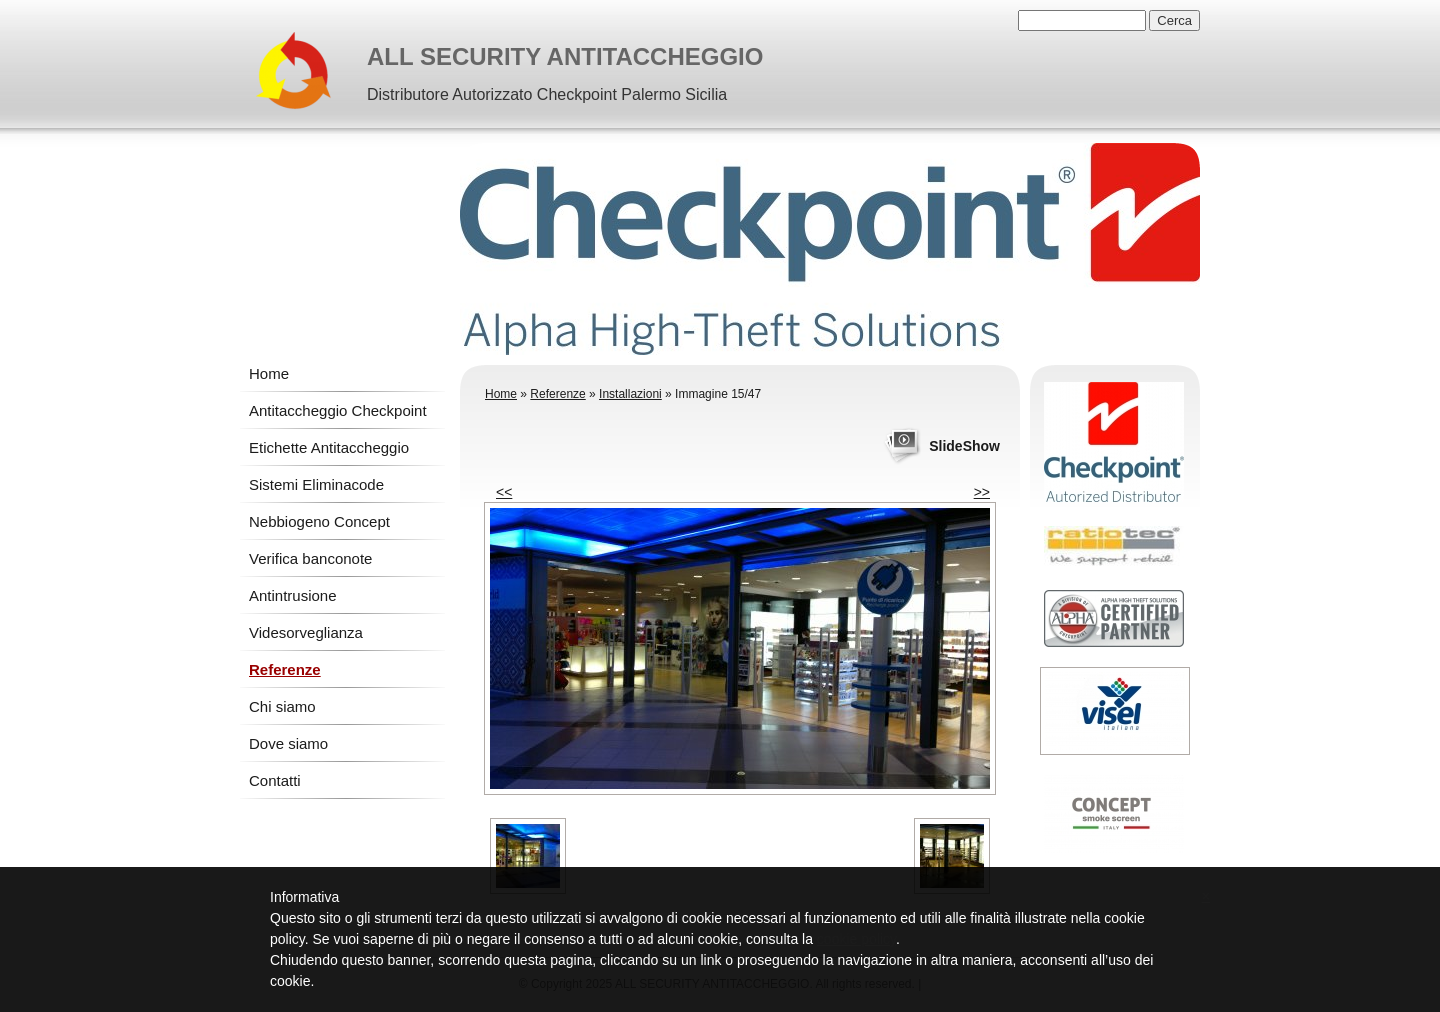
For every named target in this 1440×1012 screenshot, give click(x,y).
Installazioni (630, 394)
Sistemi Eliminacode (316, 484)
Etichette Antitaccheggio (329, 447)
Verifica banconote (310, 558)
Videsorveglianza (306, 632)
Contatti (275, 780)
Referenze (285, 669)
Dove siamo (288, 743)
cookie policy (856, 939)
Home (269, 373)
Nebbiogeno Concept (319, 521)
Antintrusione (293, 595)
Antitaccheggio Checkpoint (338, 410)
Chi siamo (282, 706)
